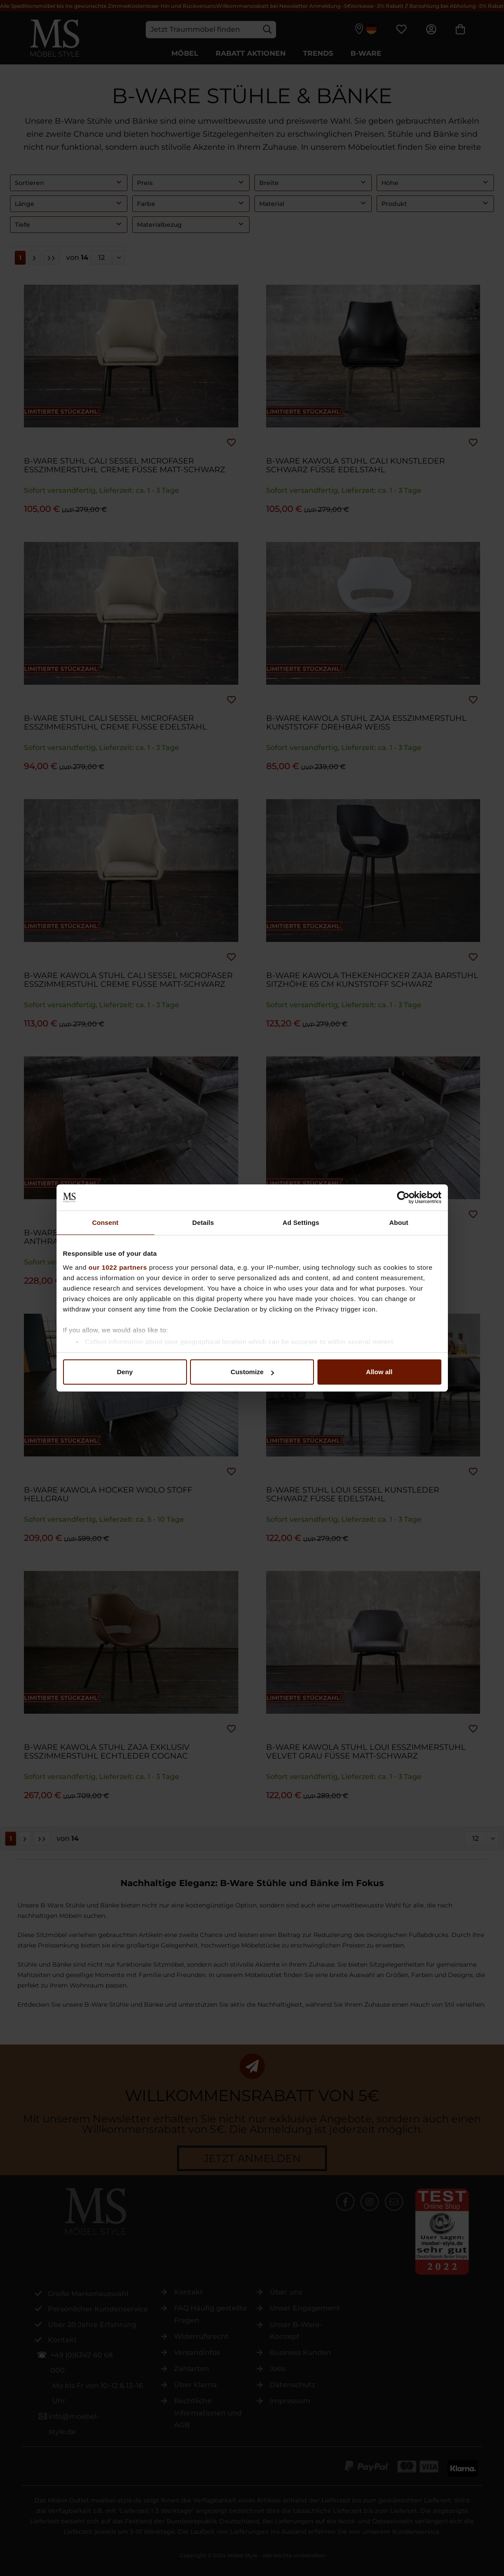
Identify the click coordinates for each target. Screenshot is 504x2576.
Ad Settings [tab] (301, 1222)
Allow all (379, 1371)
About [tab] (398, 1222)
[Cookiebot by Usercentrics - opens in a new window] (403, 1197)
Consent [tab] (105, 1222)
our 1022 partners (118, 1267)
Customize (252, 1371)
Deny (125, 1371)
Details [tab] (203, 1222)
